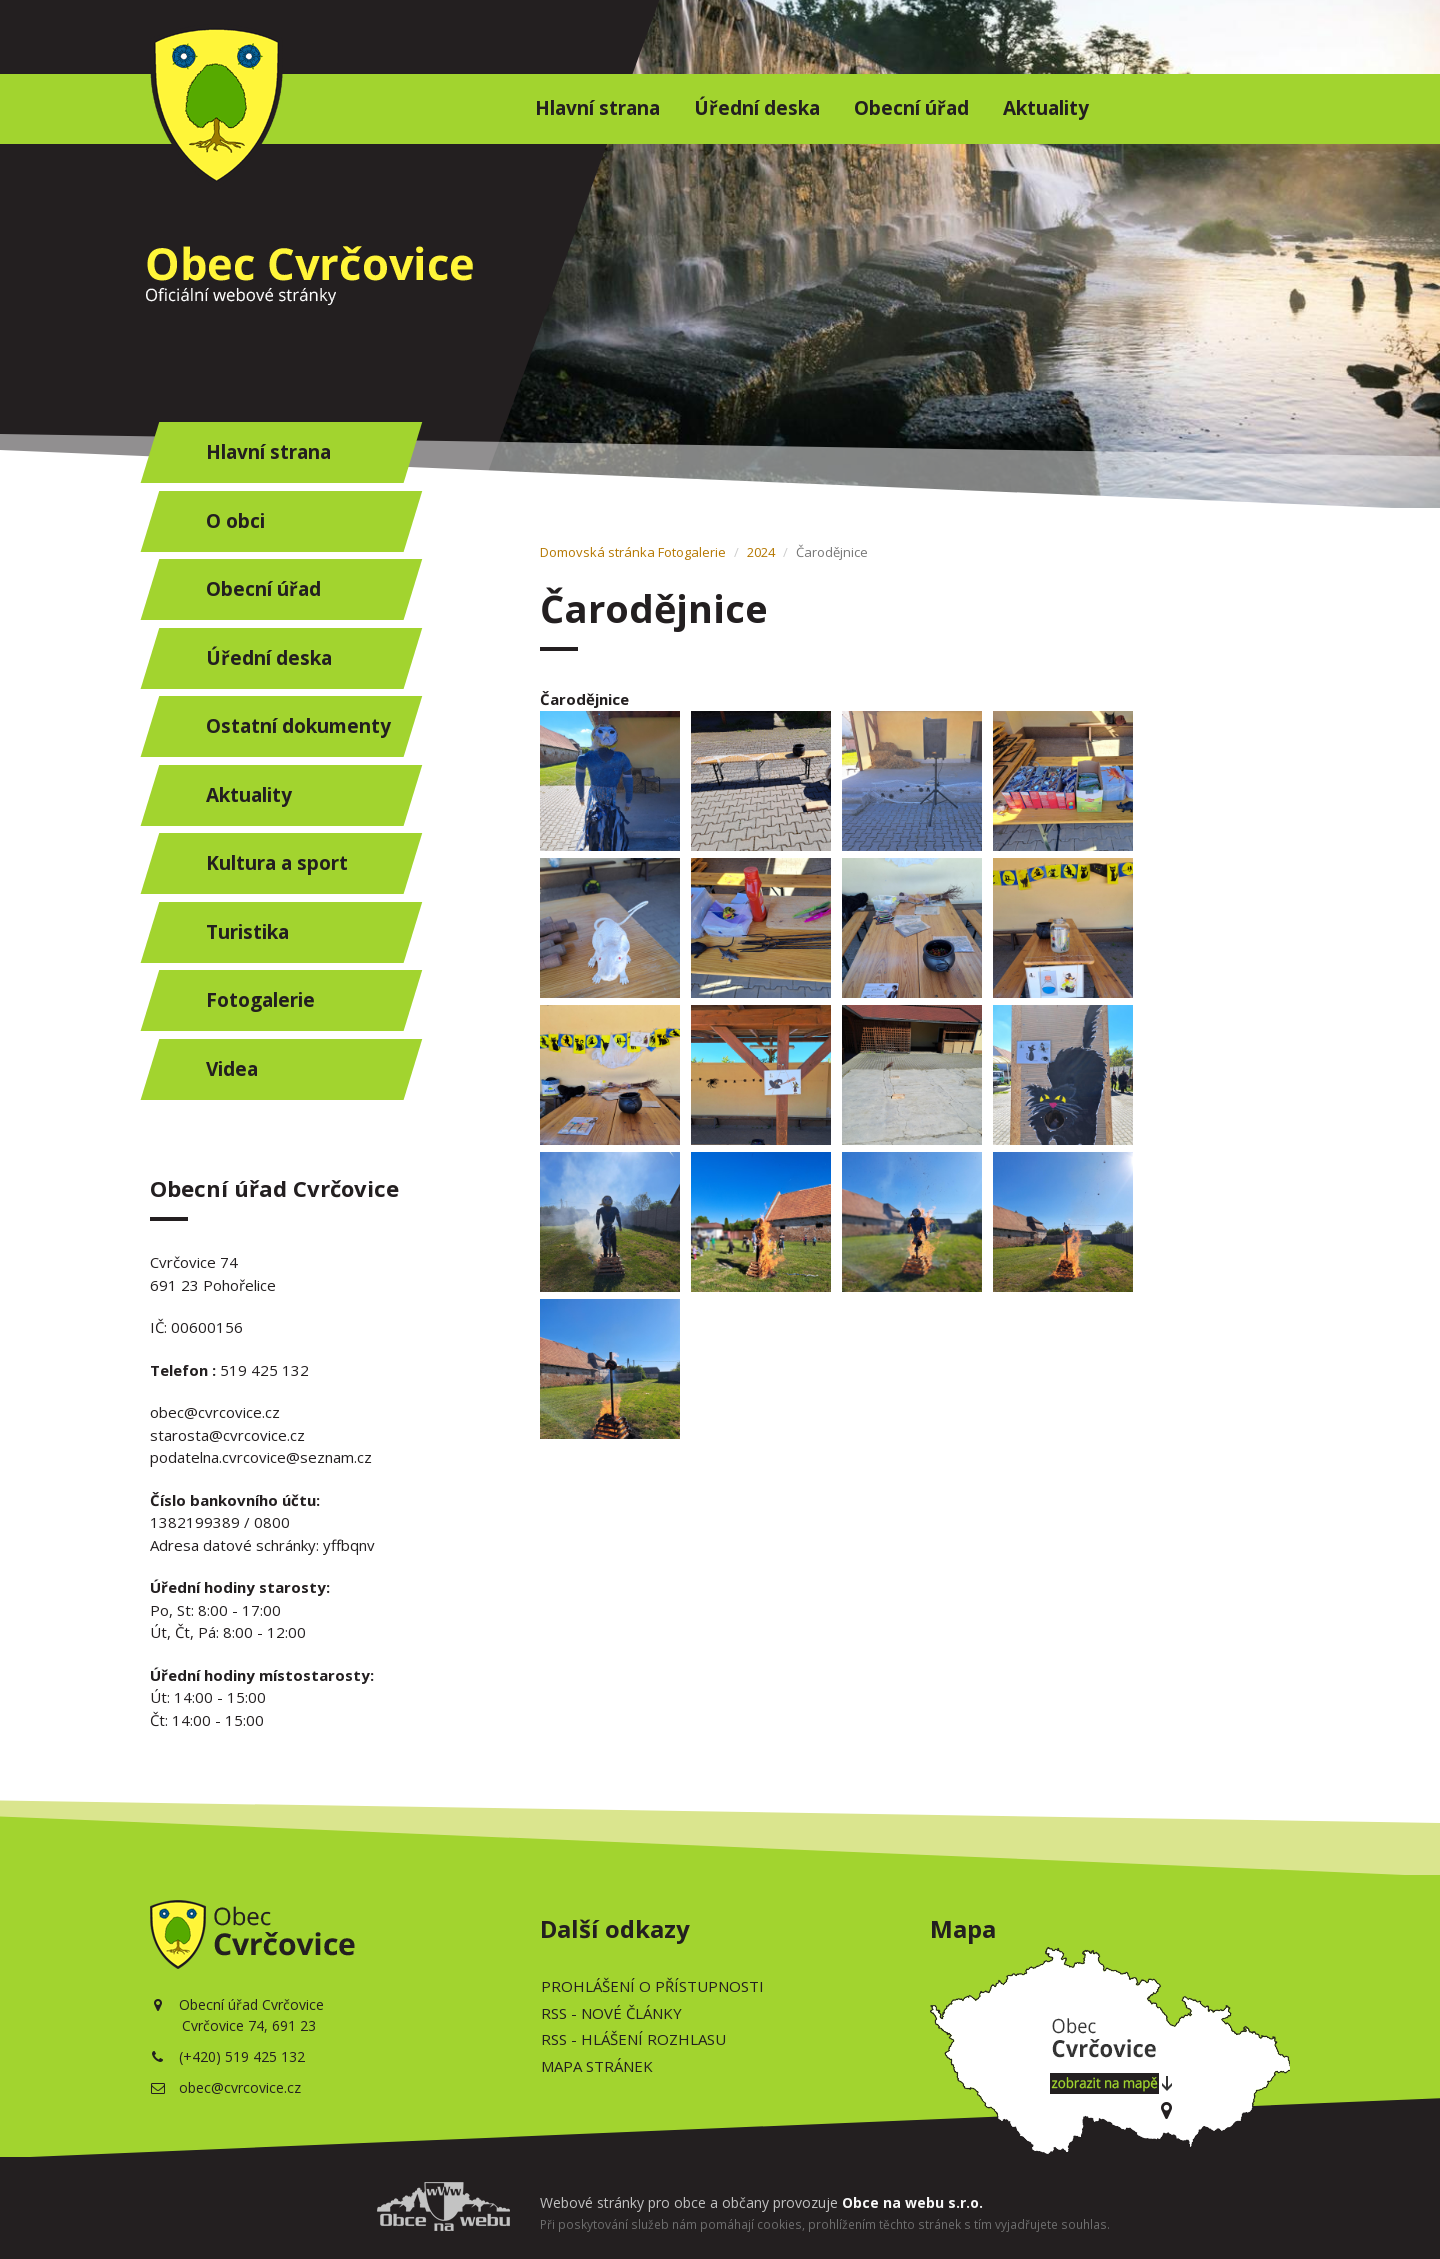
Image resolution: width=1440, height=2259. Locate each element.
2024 (761, 552)
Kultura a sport (277, 863)
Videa (232, 1069)
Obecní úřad (911, 108)
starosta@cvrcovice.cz (227, 1435)
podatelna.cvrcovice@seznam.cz (261, 1457)
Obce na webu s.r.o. (912, 2202)
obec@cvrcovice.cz (215, 1412)
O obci (235, 521)
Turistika (247, 932)
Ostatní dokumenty (298, 726)
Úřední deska (757, 108)
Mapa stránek (597, 2066)
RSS (611, 2013)
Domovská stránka (597, 552)
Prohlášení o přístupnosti (652, 1986)
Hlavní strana (597, 108)
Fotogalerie (260, 1000)
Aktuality (1046, 108)
